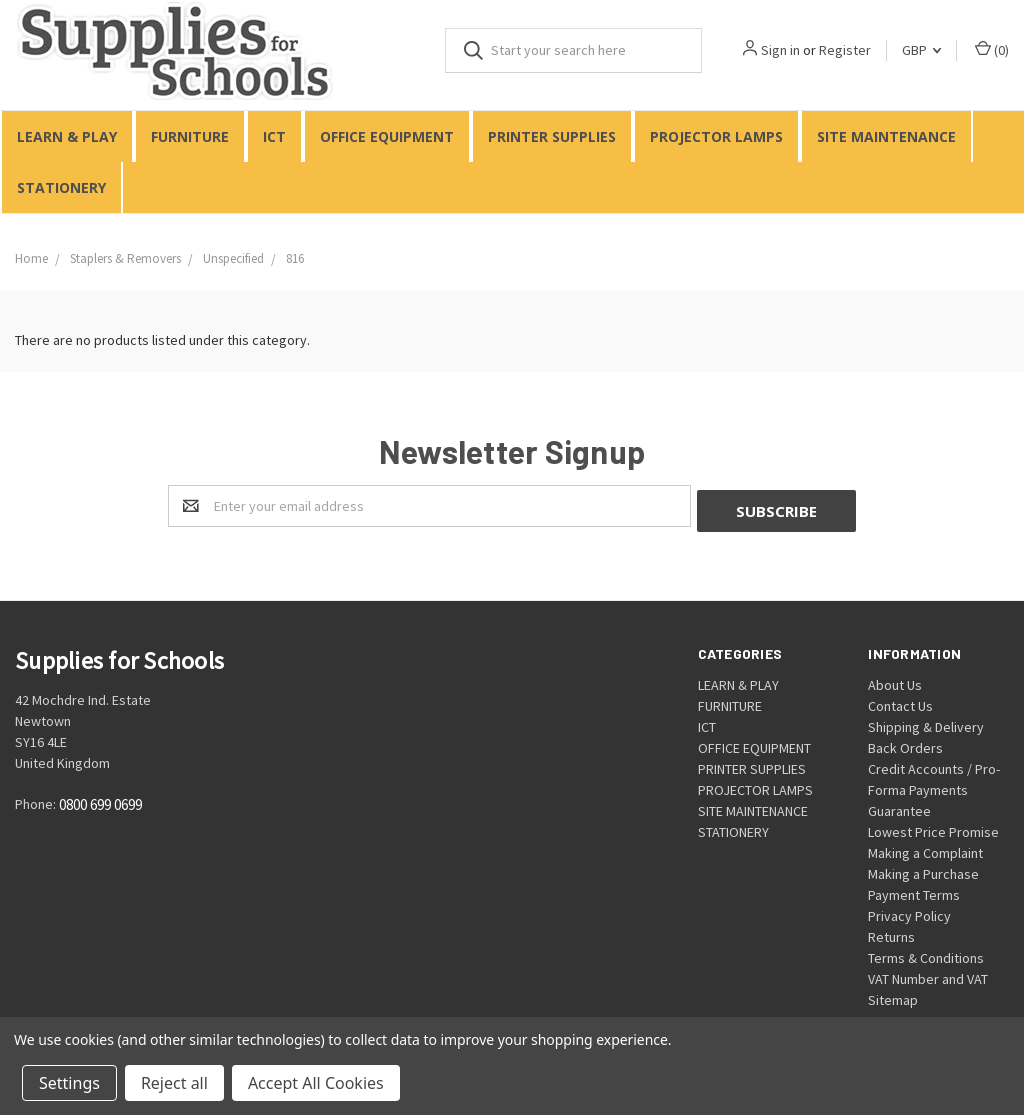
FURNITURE (190, 136)
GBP (921, 50)
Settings (69, 1083)
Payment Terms (914, 890)
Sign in (780, 50)
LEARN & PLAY (67, 136)
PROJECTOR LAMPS (716, 136)
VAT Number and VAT (928, 974)
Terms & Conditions (926, 953)
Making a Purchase (923, 869)
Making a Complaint (925, 848)
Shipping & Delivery (926, 722)
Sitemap (893, 995)
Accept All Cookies (316, 1083)
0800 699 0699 (100, 800)
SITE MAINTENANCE (886, 136)
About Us (895, 680)
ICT (274, 136)
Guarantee (899, 806)
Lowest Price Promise (933, 827)
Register (845, 50)
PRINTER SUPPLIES (552, 136)
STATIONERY (61, 187)
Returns (891, 932)
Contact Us (900, 701)
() (992, 49)
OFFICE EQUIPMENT (387, 136)
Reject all (174, 1083)
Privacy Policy (909, 911)
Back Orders (905, 743)
